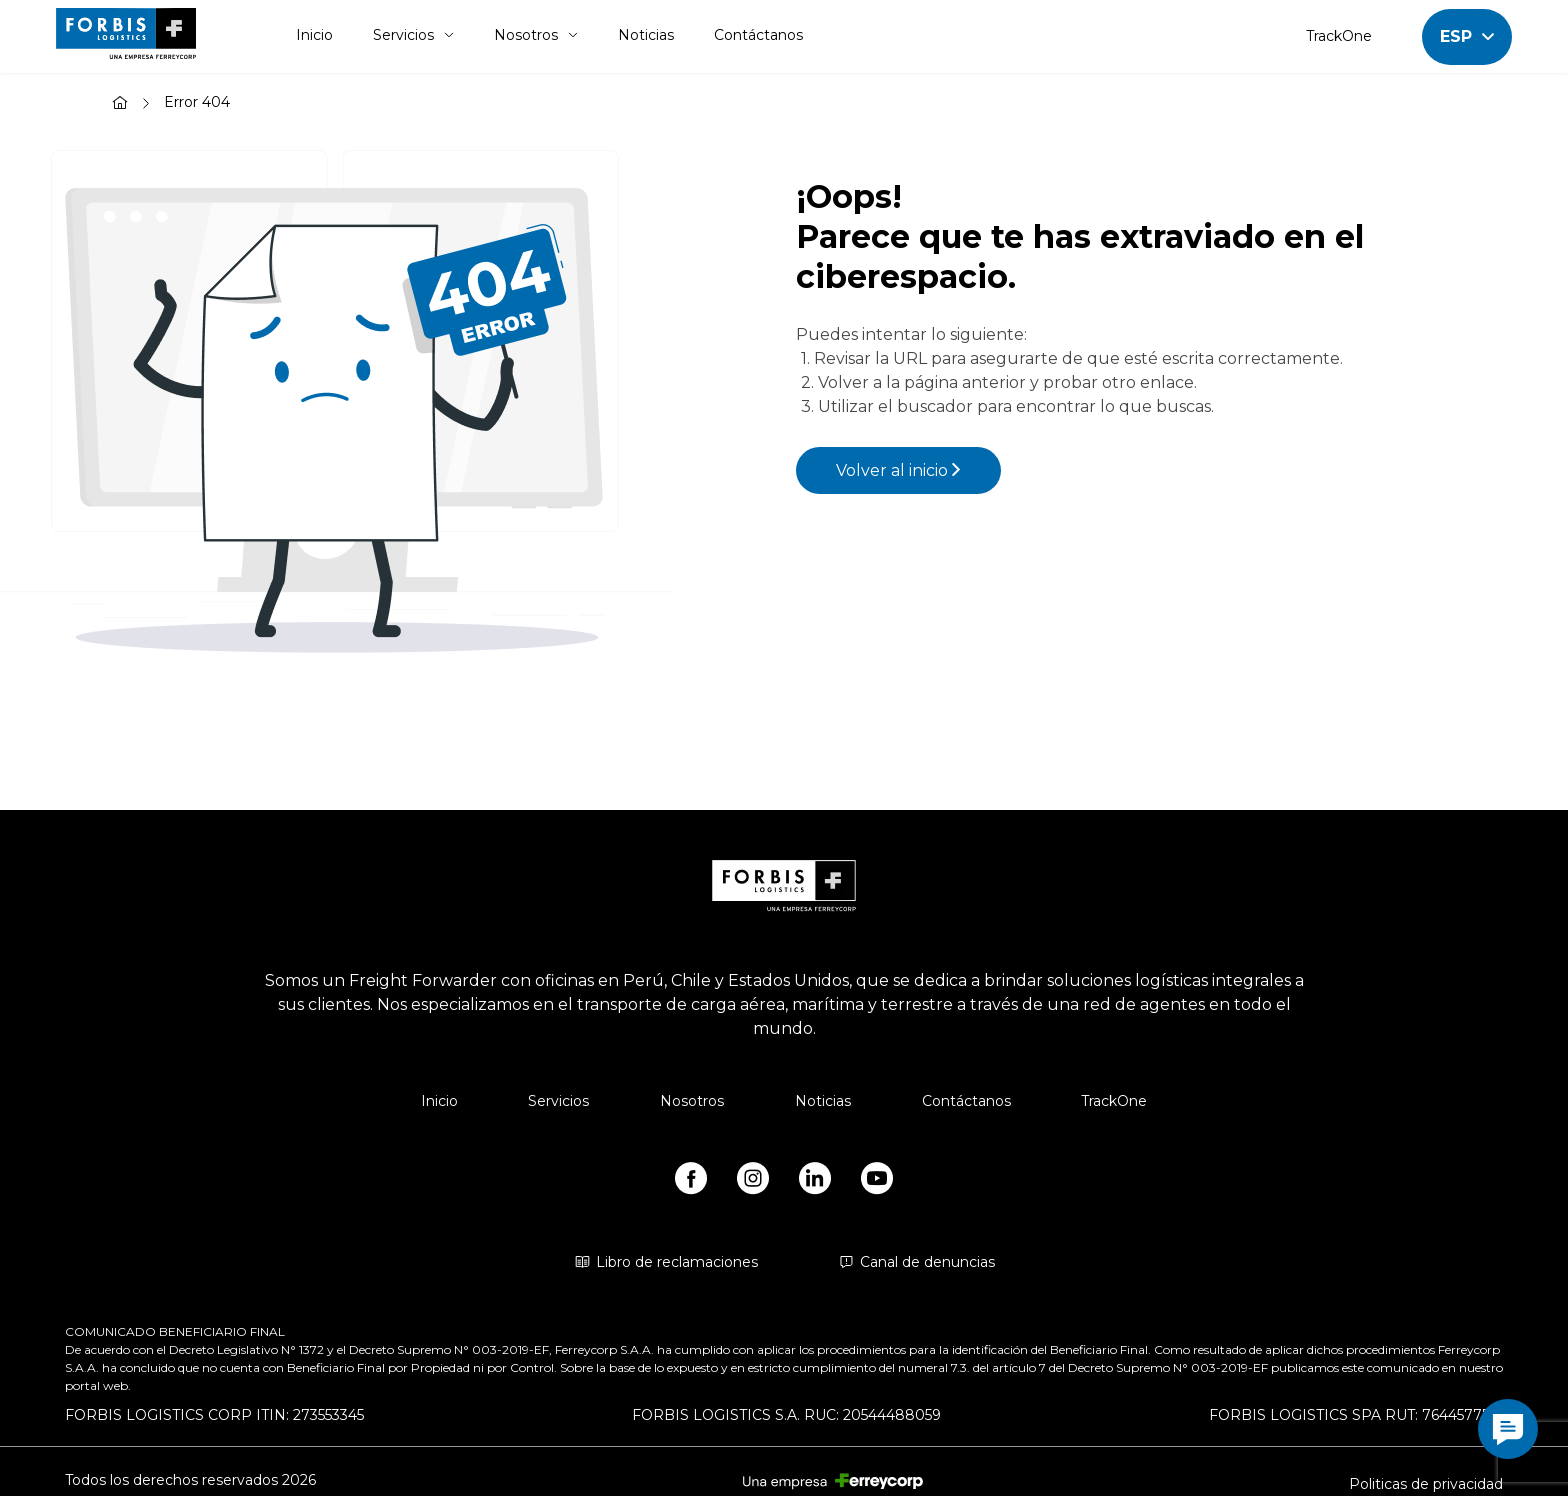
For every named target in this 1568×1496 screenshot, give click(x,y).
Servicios (413, 35)
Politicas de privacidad (1426, 1484)
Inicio (314, 35)
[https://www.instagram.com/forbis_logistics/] (753, 1182)
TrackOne (1339, 36)
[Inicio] (120, 105)
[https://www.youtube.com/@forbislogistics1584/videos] (877, 1182)
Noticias (646, 35)
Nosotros (536, 35)
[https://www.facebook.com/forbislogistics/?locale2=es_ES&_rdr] (691, 1182)
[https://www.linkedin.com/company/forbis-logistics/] (815, 1182)
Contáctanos (758, 35)
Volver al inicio (898, 470)
